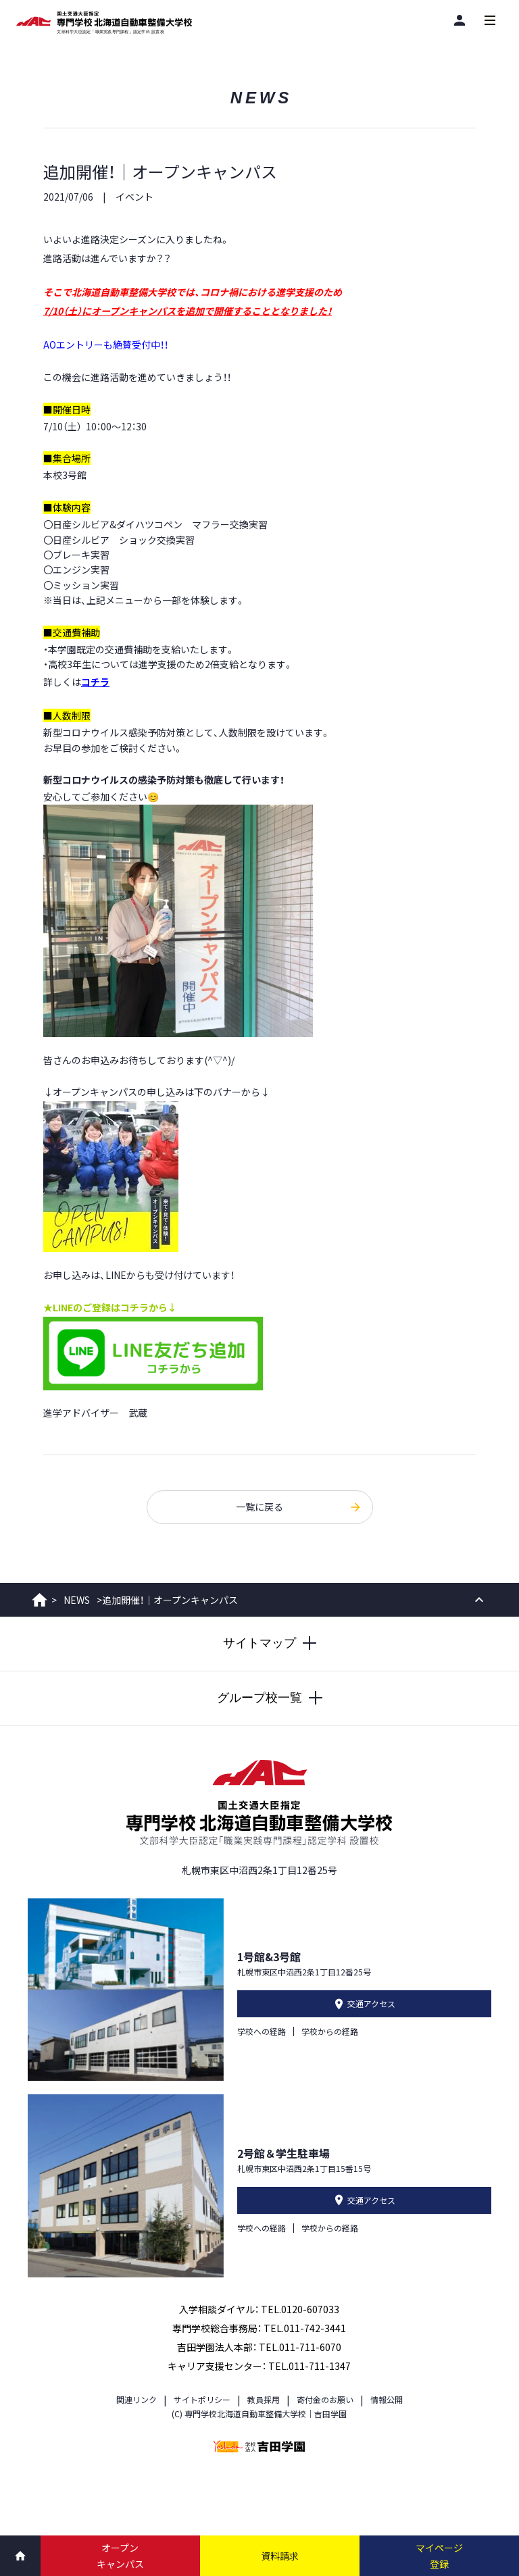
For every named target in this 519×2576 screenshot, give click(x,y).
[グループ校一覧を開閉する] (259, 1698)
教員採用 (263, 2399)
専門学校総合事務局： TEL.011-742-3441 (259, 2328)
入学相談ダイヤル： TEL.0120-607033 (259, 2309)
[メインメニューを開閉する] (490, 20)
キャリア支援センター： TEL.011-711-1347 (259, 2366)
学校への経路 (261, 2031)
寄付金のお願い (325, 2399)
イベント (134, 196)
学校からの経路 (329, 2031)
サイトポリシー (202, 2399)
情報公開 (386, 2399)
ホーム (39, 1600)
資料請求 (280, 2555)
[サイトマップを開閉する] (259, 1644)
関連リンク (136, 2399)
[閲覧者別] (459, 19)
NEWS (77, 1600)
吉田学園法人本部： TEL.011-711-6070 (259, 2347)
